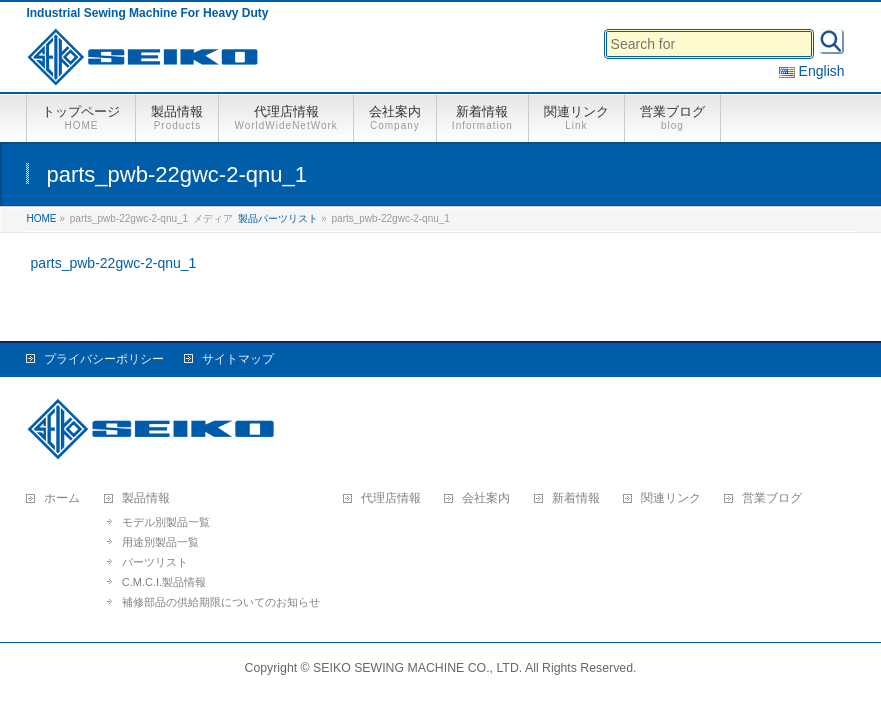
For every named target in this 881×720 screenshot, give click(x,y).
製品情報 (146, 498)
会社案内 (486, 498)
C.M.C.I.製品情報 (164, 582)
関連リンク (671, 498)
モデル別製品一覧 (166, 522)
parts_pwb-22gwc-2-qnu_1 (114, 263)
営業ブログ (772, 498)
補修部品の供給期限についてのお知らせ (221, 602)
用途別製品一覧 (160, 542)
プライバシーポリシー (104, 359)
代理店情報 (391, 498)
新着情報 (576, 498)
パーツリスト (155, 562)
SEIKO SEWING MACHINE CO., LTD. (417, 668)
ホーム (62, 498)
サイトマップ (238, 359)
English (812, 71)
